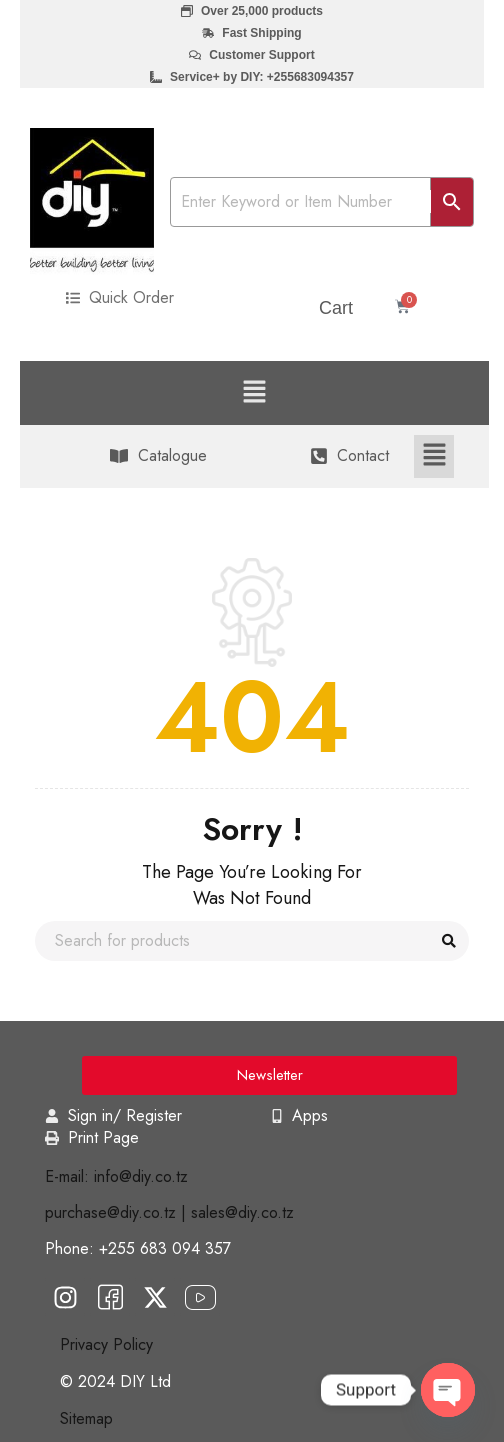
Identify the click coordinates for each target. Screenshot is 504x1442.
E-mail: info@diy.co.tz (116, 1176)
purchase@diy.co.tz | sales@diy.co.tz (169, 1212)
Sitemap (86, 1418)
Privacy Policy (106, 1344)
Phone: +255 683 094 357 (138, 1248)
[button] (254, 392)
